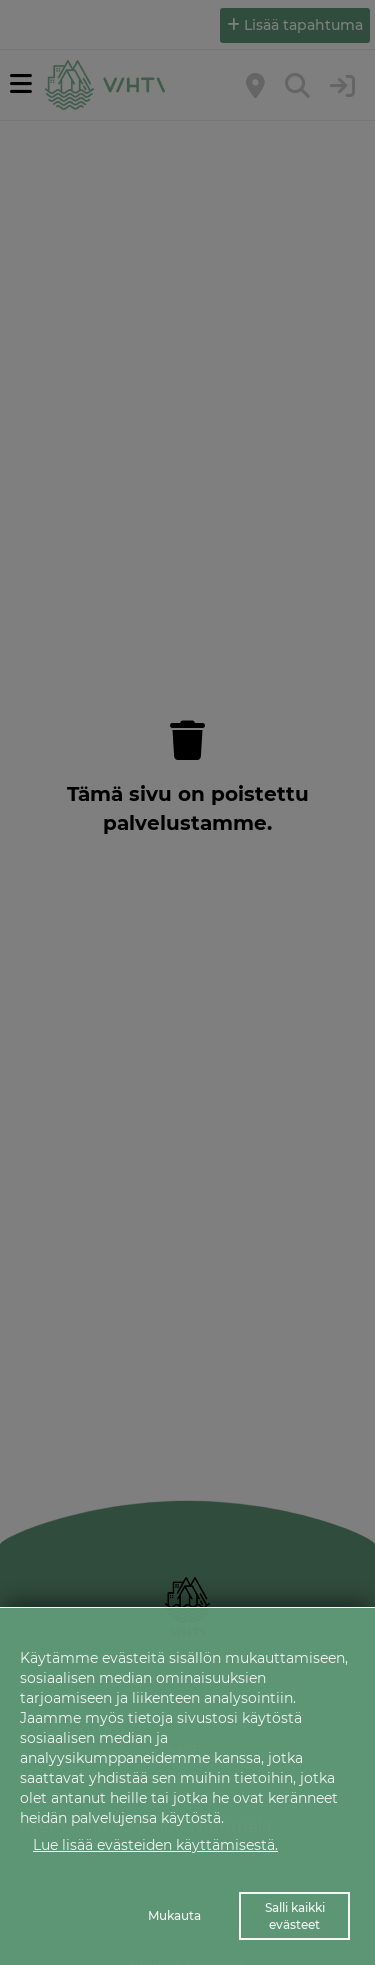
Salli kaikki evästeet (295, 1916)
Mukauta (174, 1915)
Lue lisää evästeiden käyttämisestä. (155, 1845)
